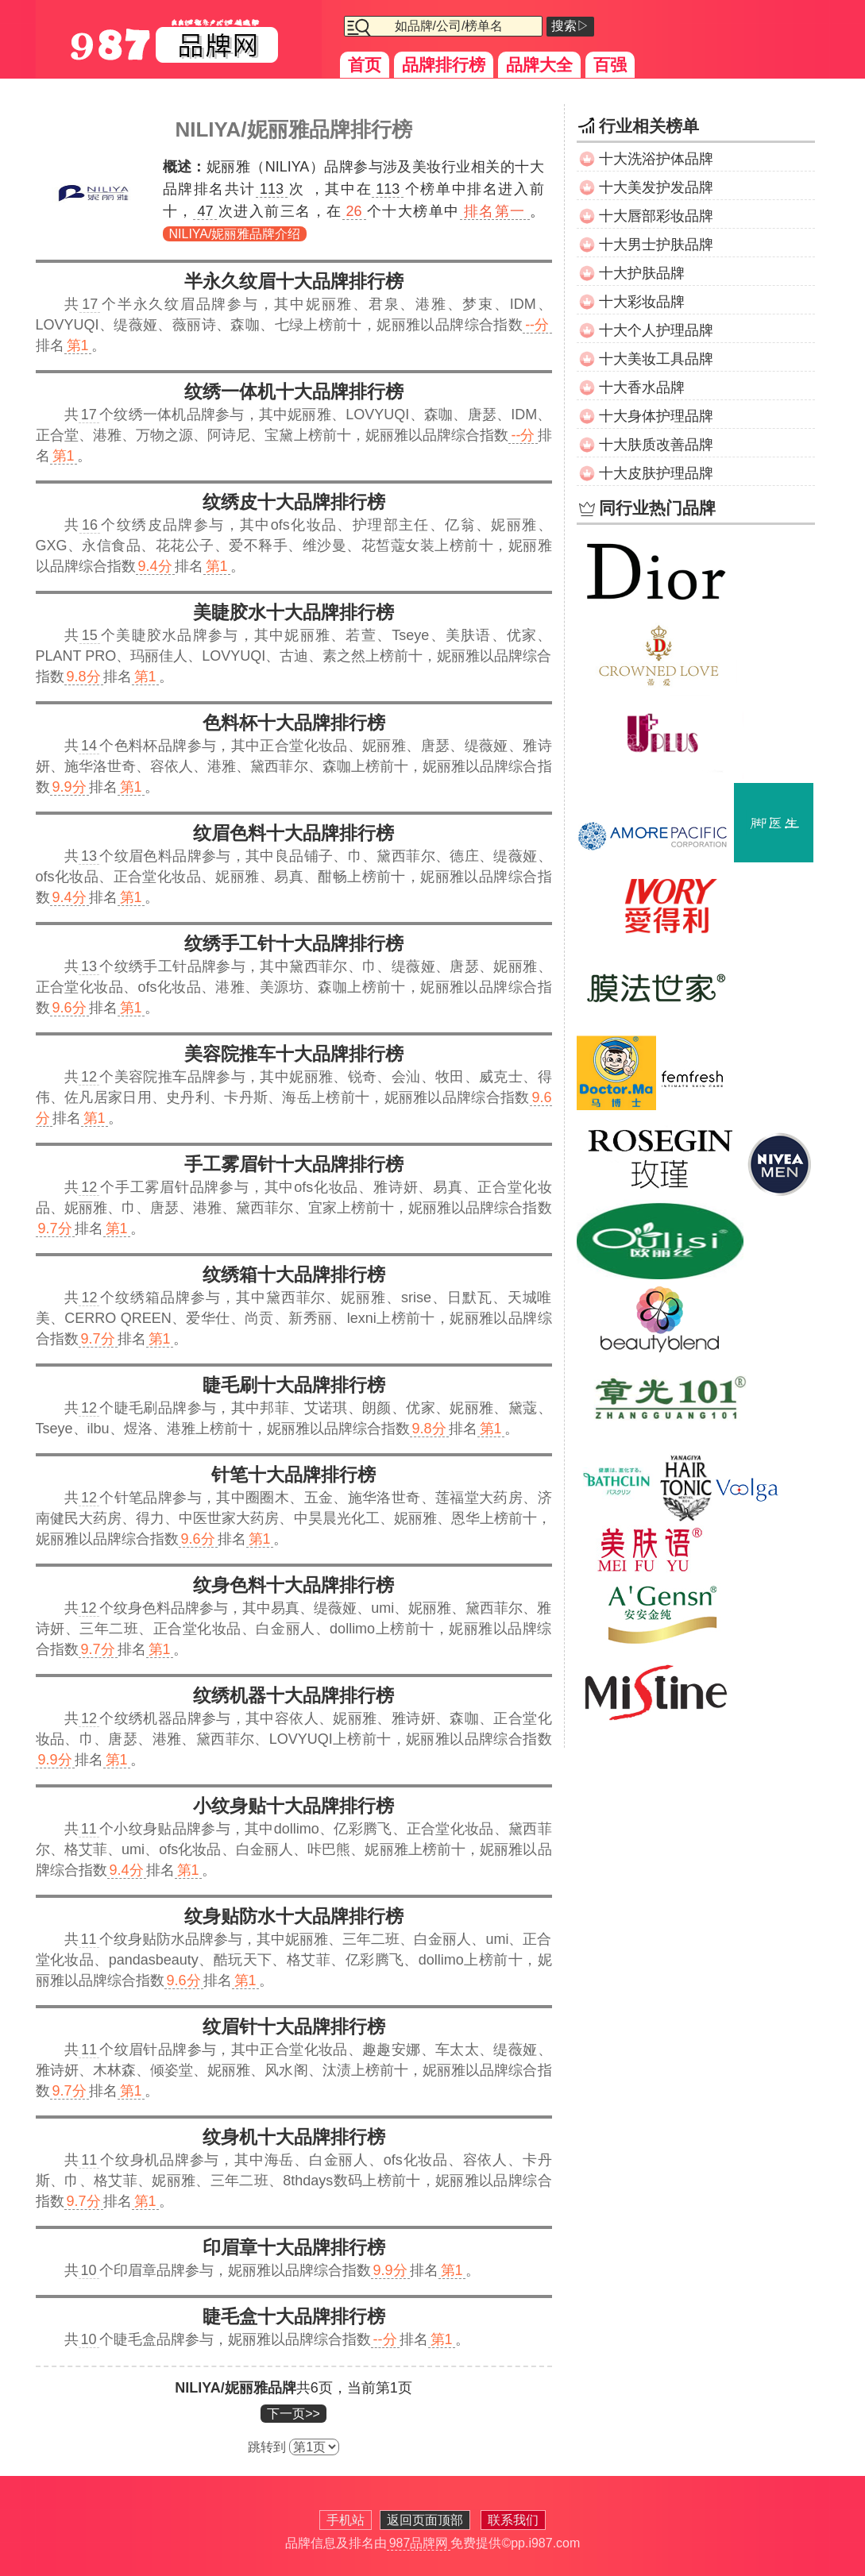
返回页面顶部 (425, 2520)
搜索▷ (570, 26)
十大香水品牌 (642, 387)
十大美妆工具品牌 (656, 359)
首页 (364, 65)
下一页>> (293, 2413)
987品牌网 (419, 2543)
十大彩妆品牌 (642, 302)
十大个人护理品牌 (656, 330)
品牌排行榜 (443, 65)
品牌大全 (539, 65)
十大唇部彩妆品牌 (656, 216)
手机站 (345, 2520)
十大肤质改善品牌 (656, 445)
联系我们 (513, 2520)
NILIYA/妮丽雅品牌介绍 (235, 234)
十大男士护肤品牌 (656, 245)
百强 (610, 65)
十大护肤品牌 (642, 273)
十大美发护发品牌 (656, 187)
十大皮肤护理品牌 (656, 473)
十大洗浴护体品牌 (656, 159)
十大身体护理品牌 (656, 416)
